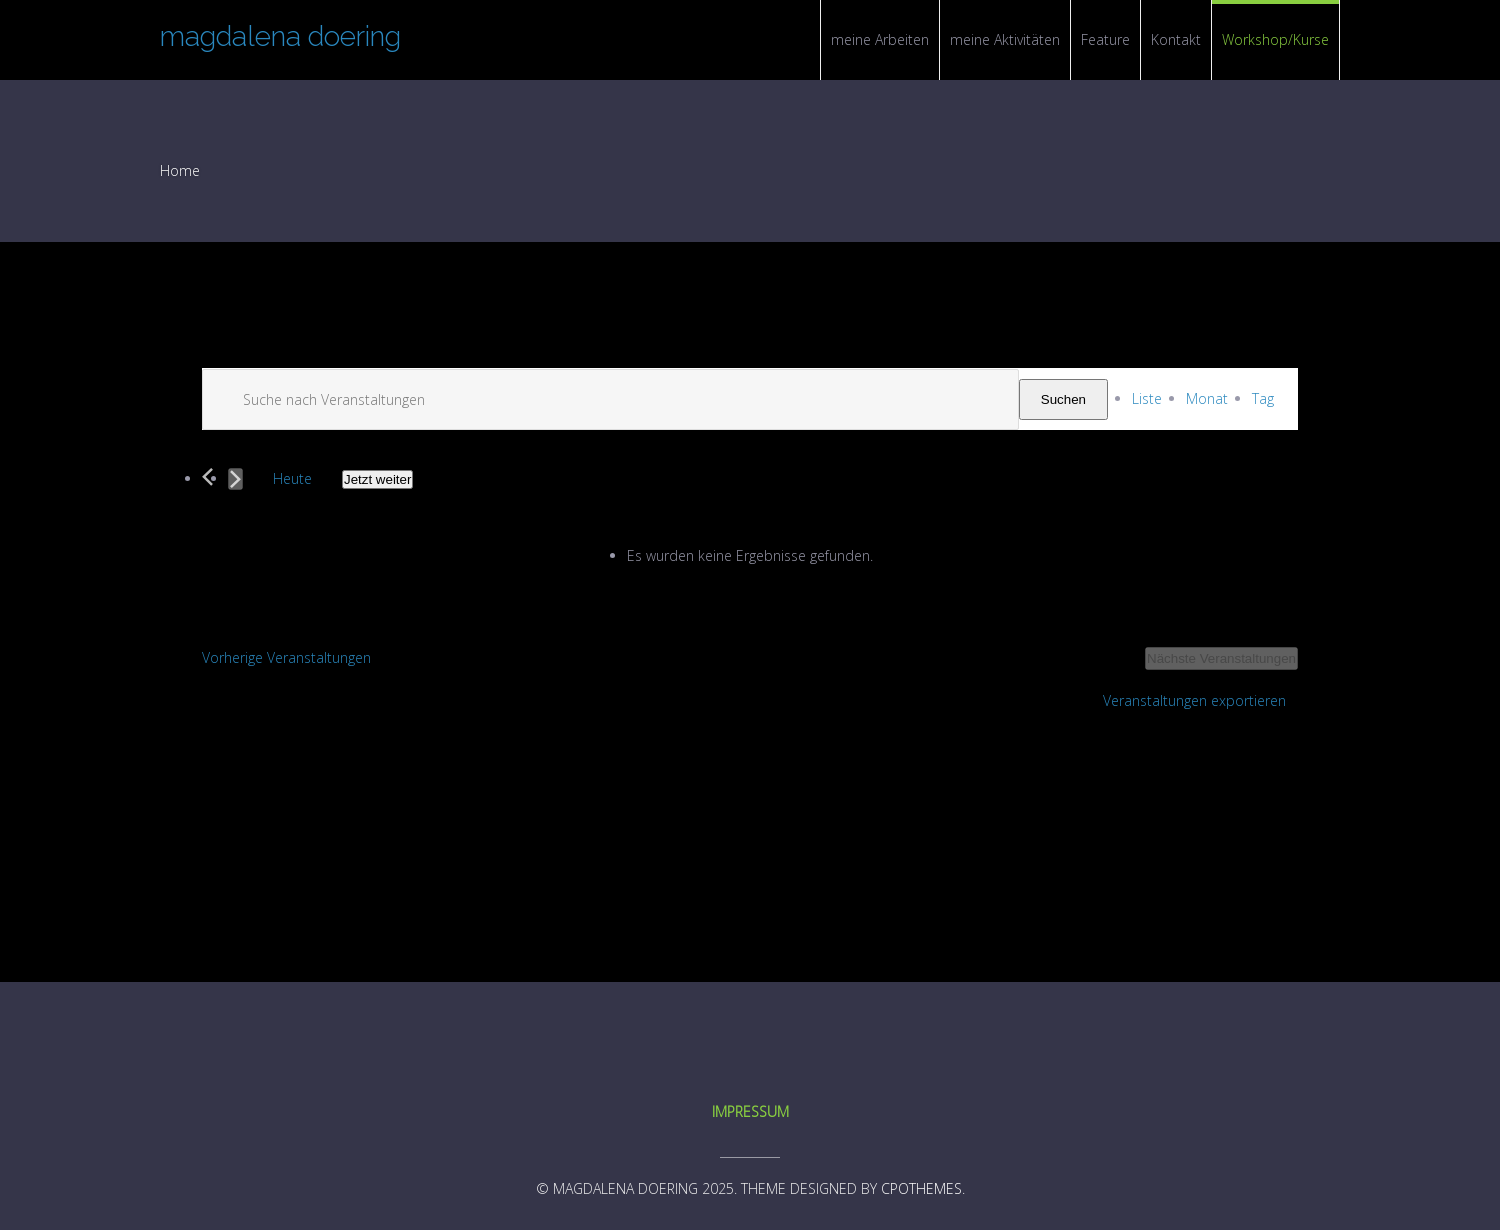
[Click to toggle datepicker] (377, 479)
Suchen (1063, 399)
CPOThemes (921, 1188)
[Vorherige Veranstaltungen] (207, 477)
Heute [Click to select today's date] (292, 478)
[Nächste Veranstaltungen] (235, 479)
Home (180, 170)
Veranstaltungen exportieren (1194, 700)
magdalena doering (280, 36)
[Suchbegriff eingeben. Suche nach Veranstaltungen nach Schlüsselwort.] (610, 399)
